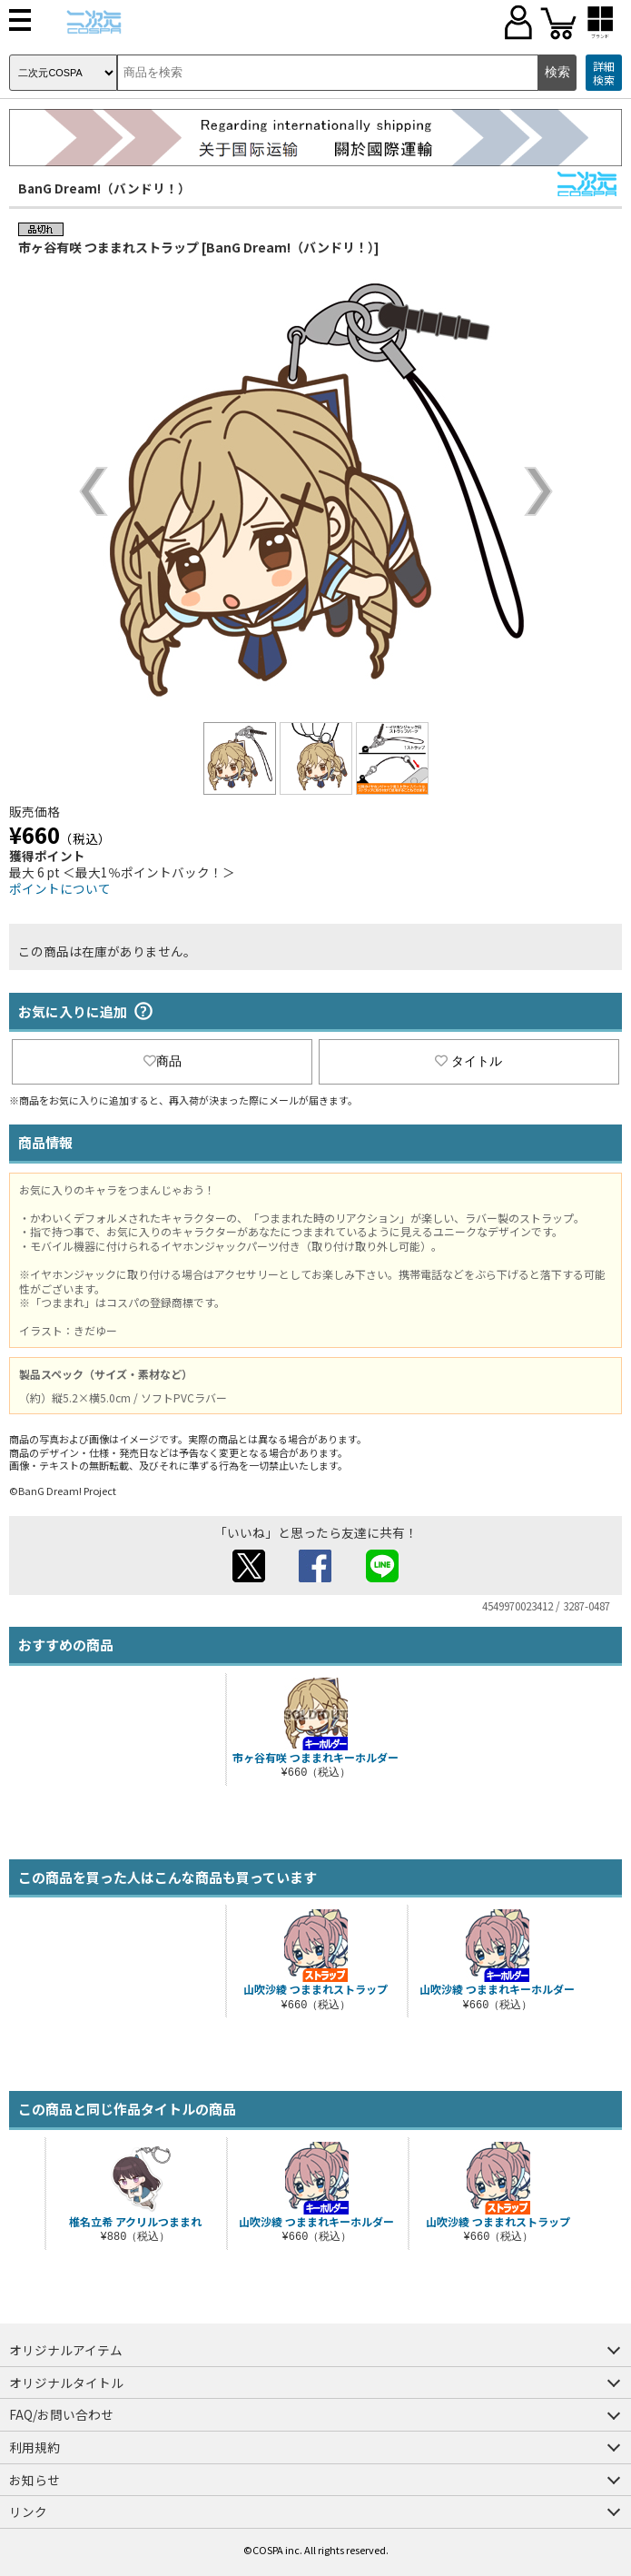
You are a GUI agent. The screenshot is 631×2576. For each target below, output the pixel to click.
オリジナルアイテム (66, 2350)
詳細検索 (604, 73)
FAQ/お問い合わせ (61, 2414)
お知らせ (34, 2480)
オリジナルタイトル (66, 2382)
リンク (28, 2511)
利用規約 (34, 2447)
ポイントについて (60, 888)
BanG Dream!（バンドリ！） (104, 188)
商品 (162, 1061)
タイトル (468, 1061)
